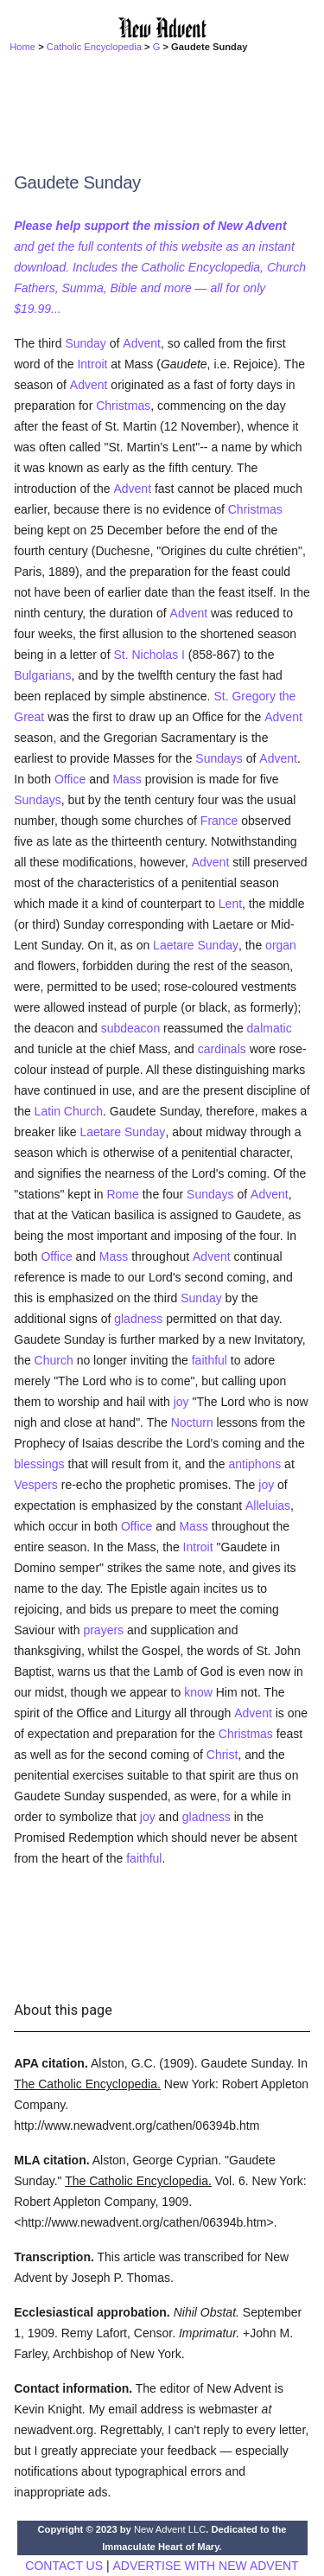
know (198, 1692)
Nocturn (192, 1422)
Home (22, 47)
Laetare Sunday (195, 945)
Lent (230, 904)
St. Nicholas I (148, 655)
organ (280, 945)
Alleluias (267, 1505)
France (219, 821)
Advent (142, 343)
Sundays (218, 758)
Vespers (36, 1485)
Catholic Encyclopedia (94, 47)
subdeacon (131, 1028)
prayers (103, 1630)
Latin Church (69, 1111)
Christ (222, 1754)
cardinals (222, 1049)
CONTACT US (64, 2566)
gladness (138, 1319)
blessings (39, 1464)
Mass (126, 779)
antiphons (254, 1464)
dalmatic (269, 1028)
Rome (122, 1194)
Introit (92, 364)
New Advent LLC (170, 2529)
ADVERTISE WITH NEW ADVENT (205, 2566)
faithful (209, 1360)
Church (54, 1360)
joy (181, 1402)
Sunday (85, 343)
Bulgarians (42, 675)
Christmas (123, 405)
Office (70, 779)
